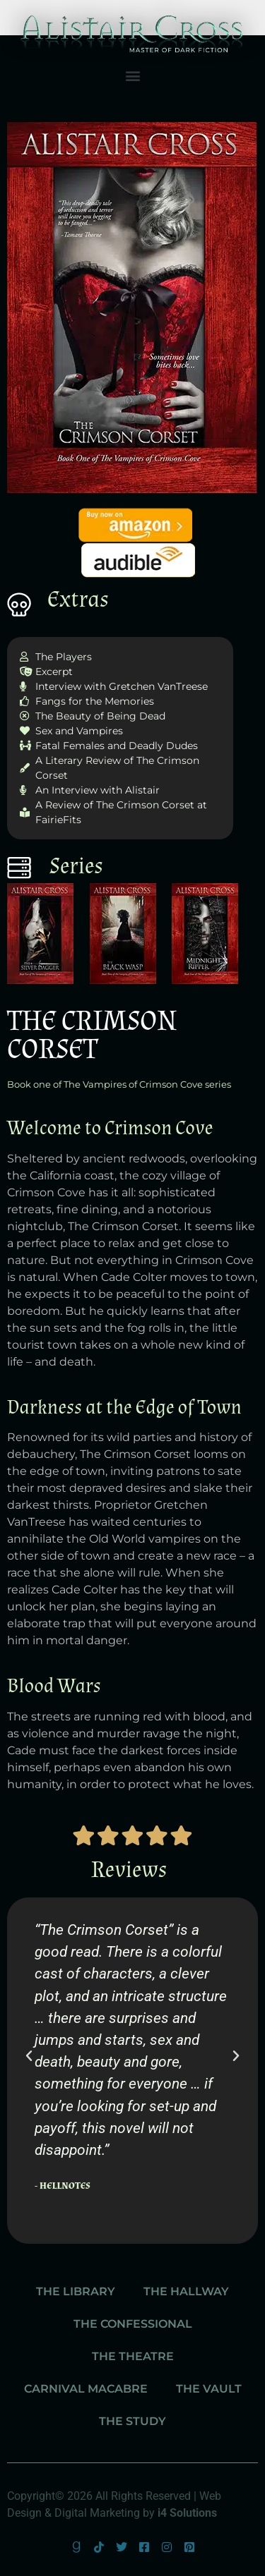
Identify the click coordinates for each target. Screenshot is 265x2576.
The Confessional (132, 2324)
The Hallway (186, 2291)
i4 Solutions (187, 2513)
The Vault (209, 2388)
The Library (75, 2291)
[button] (132, 75)
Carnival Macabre (86, 2388)
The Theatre (133, 2356)
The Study (132, 2421)
